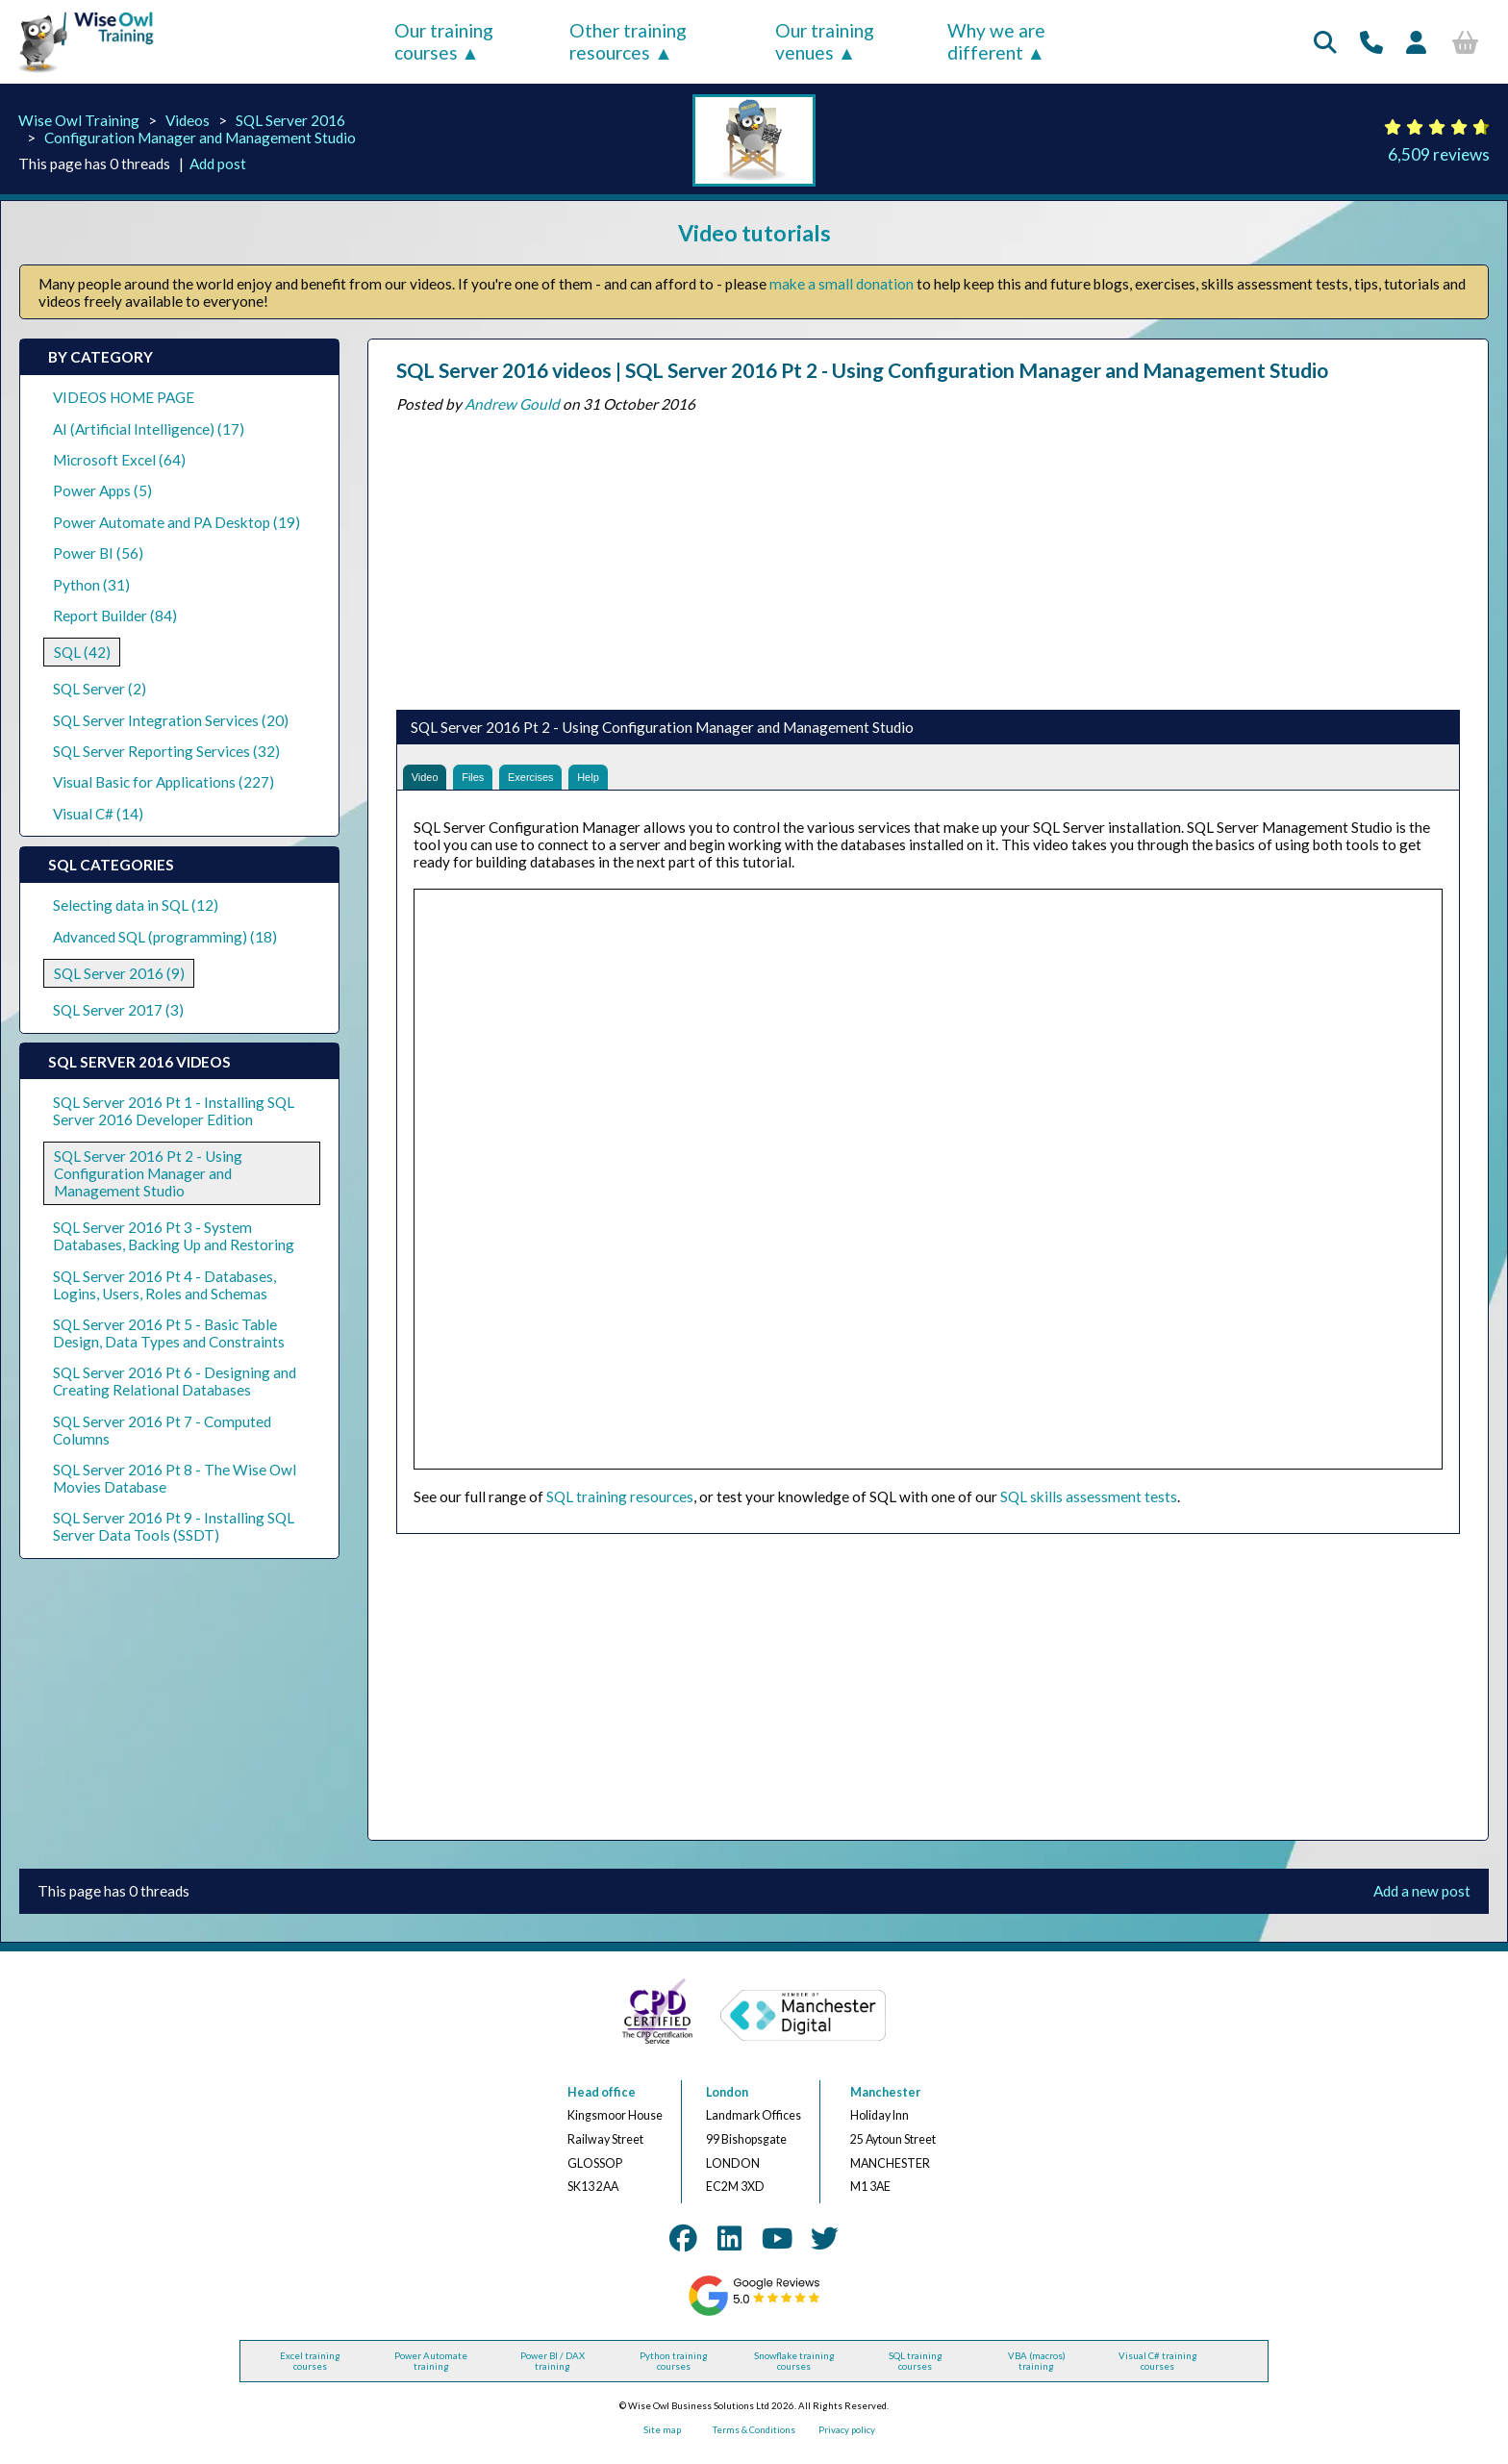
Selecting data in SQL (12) (135, 905)
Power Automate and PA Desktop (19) (176, 522)
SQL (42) (82, 652)
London (727, 2102)
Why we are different (996, 41)
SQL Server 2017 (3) (118, 1009)
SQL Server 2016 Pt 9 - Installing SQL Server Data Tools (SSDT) (173, 1526)
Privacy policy (846, 2439)
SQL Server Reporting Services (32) (166, 751)
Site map (662, 2439)
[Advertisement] (928, 556)
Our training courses (443, 41)
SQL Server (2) (99, 688)
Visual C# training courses (1157, 2370)
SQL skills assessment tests (1088, 1506)
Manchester (885, 2102)
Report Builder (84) (115, 615)
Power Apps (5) (102, 490)
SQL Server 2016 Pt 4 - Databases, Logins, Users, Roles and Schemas (164, 1285)
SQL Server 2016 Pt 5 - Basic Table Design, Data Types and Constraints (169, 1333)
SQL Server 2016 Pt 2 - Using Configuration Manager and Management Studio (148, 1173)
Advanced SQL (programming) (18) (165, 936)
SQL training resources (619, 1506)
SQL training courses (915, 2370)
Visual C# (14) (98, 813)
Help (648, 781)
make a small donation (841, 283)
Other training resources (628, 41)
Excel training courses (310, 2370)
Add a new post (1421, 1901)
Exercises (572, 781)
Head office (601, 2102)
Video (432, 781)
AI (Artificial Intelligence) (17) (148, 429)
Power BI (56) (98, 553)
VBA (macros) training (1037, 2370)
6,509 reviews (1439, 154)
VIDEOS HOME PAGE (123, 397)
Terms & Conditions (754, 2439)
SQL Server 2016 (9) (119, 973)
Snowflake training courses (794, 2370)
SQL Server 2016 (290, 120)
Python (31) (91, 584)
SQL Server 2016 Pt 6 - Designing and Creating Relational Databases (174, 1381)
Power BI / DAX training (552, 2370)
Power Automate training (430, 2370)
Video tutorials (754, 232)
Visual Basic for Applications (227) (163, 782)
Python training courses (674, 2370)
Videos (187, 120)
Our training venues (824, 41)
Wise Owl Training (78, 120)
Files (495, 781)
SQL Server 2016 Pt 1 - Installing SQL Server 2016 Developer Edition (173, 1111)
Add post (217, 163)
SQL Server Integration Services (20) (171, 720)
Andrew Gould (512, 404)
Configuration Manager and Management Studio (200, 137)
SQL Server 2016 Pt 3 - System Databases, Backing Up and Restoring (173, 1236)
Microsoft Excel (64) (119, 459)
